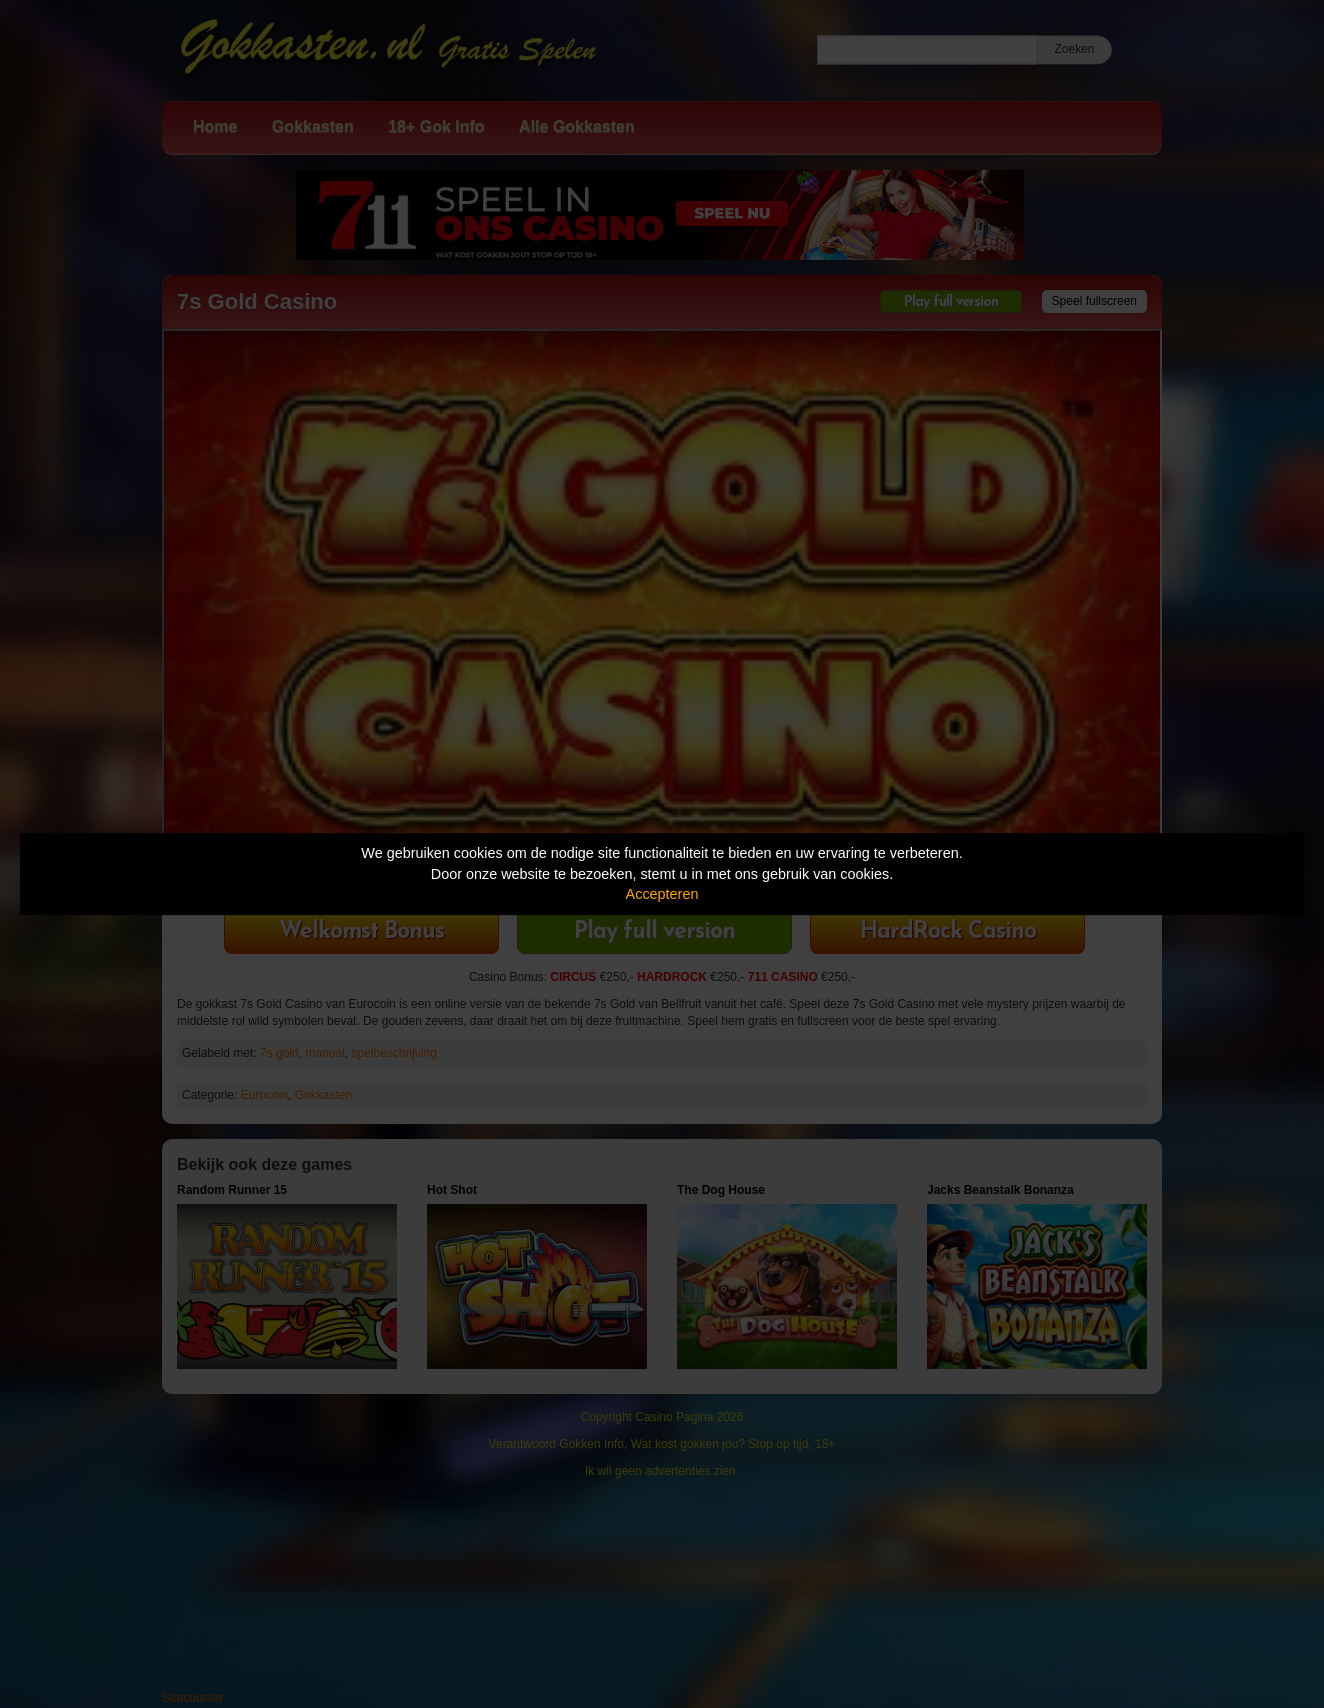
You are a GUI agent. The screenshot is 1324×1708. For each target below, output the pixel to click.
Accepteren (662, 894)
